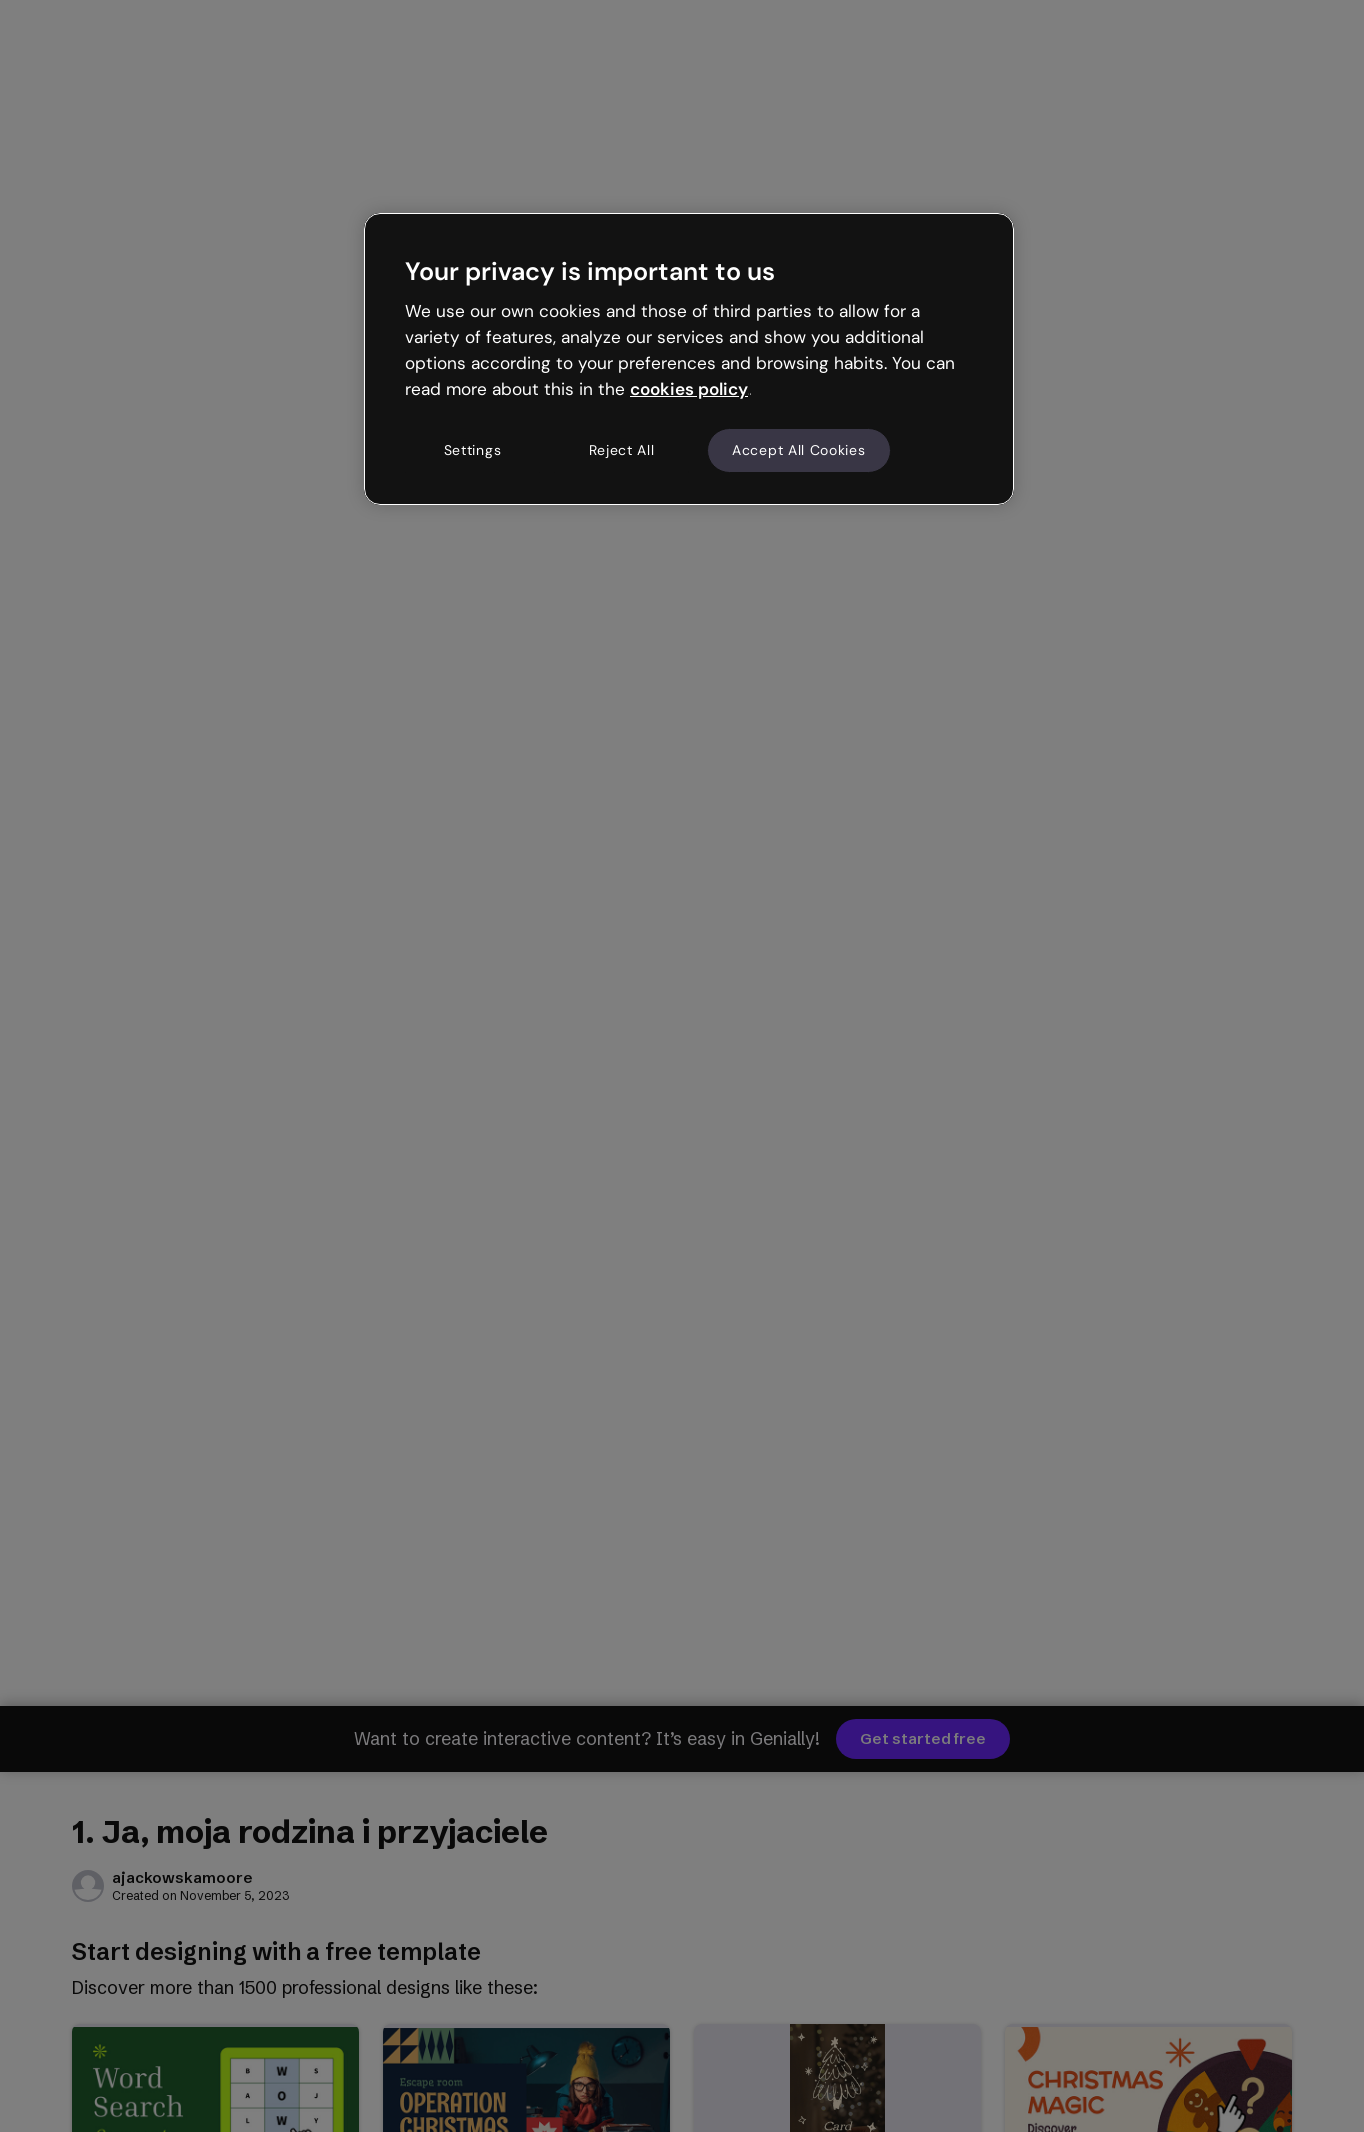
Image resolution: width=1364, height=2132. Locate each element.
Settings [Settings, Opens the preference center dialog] (473, 450)
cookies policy (689, 389)
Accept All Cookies (799, 450)
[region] (689, 359)
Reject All (622, 450)
